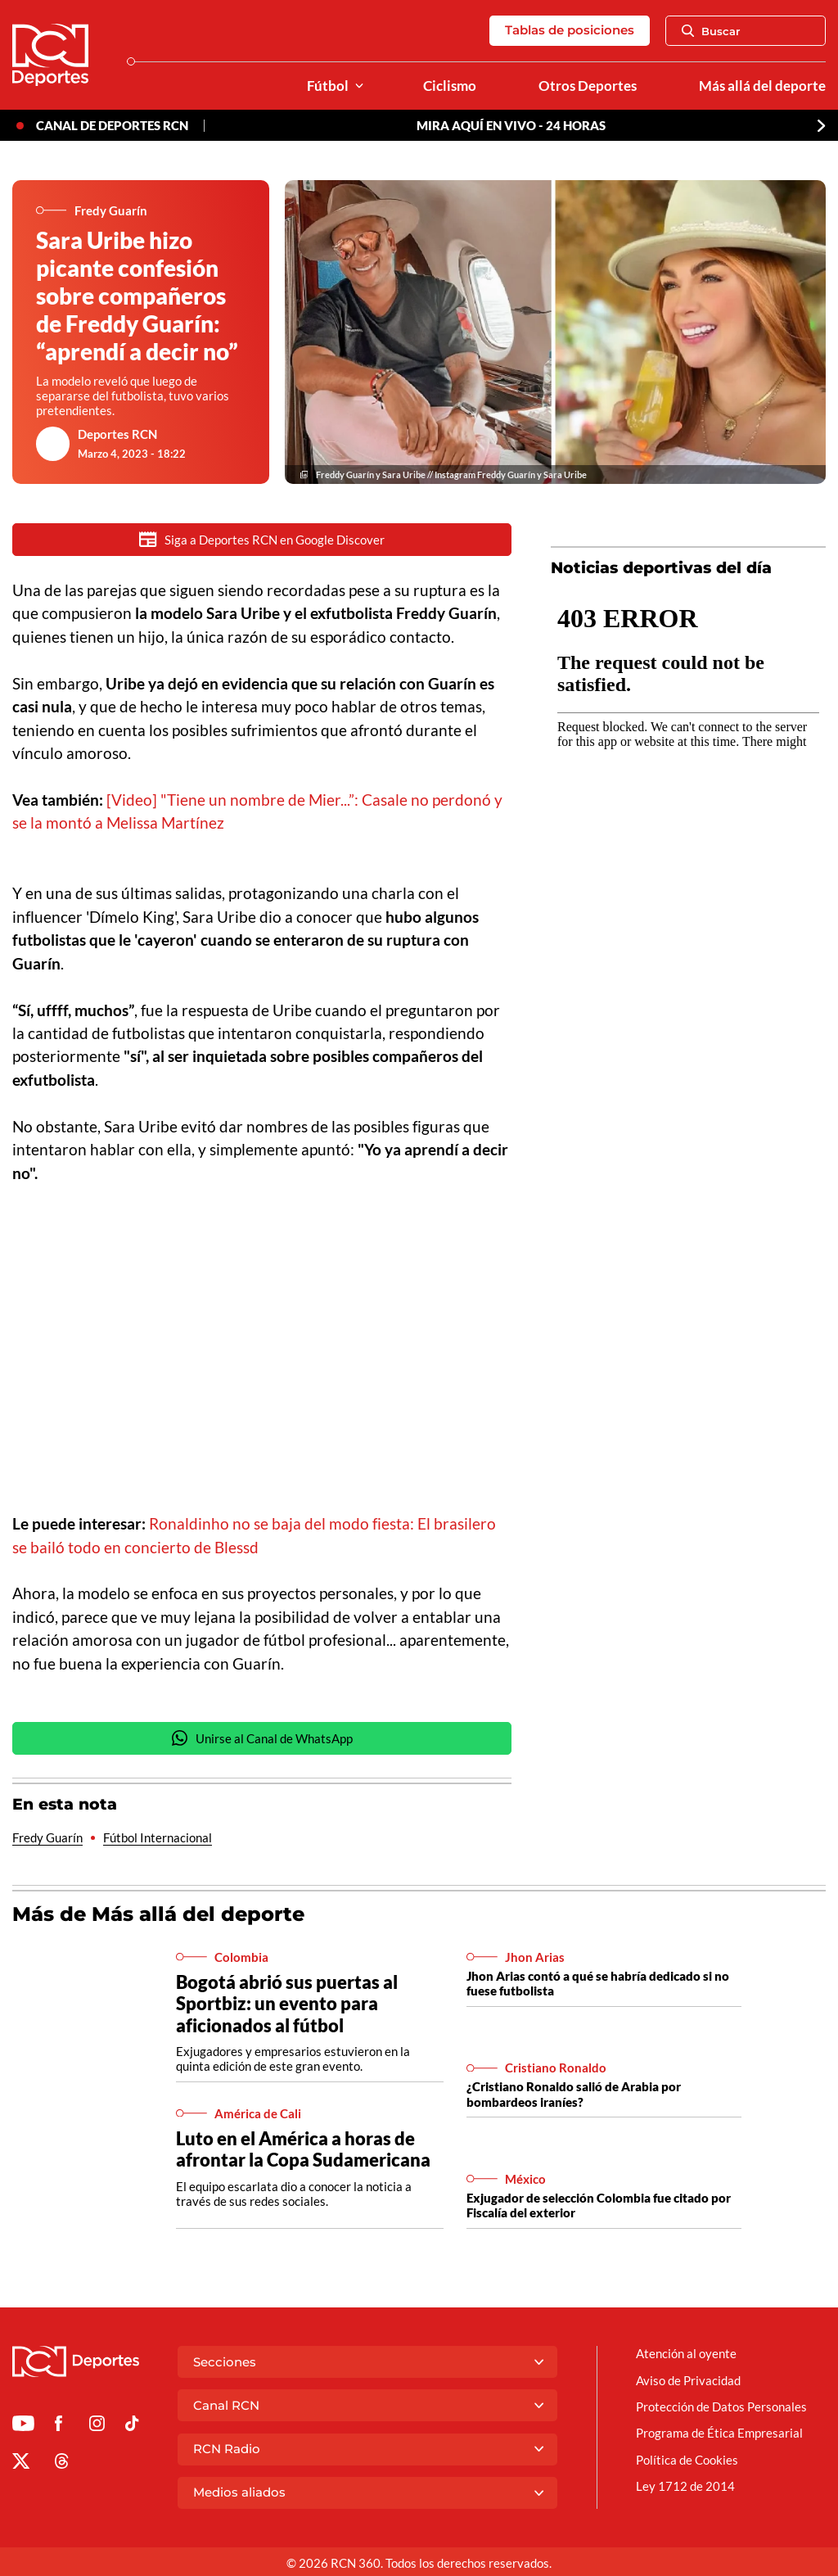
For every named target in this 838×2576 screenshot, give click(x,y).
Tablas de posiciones (569, 30)
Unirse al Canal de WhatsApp (262, 1739)
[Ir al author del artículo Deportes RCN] (53, 444)
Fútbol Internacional (157, 1838)
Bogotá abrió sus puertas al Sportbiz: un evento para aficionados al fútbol (287, 2004)
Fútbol (328, 86)
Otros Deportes (587, 86)
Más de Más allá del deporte (158, 1915)
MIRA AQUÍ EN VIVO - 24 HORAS (511, 125)
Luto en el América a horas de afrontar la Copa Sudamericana (303, 2150)
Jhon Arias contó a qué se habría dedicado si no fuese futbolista (597, 1984)
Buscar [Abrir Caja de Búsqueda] (711, 31)
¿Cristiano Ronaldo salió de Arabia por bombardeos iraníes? (573, 2094)
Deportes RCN (117, 434)
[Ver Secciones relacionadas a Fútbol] (359, 86)
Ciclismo (449, 86)
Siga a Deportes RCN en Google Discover (262, 539)
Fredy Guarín (47, 1838)
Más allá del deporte (762, 86)
